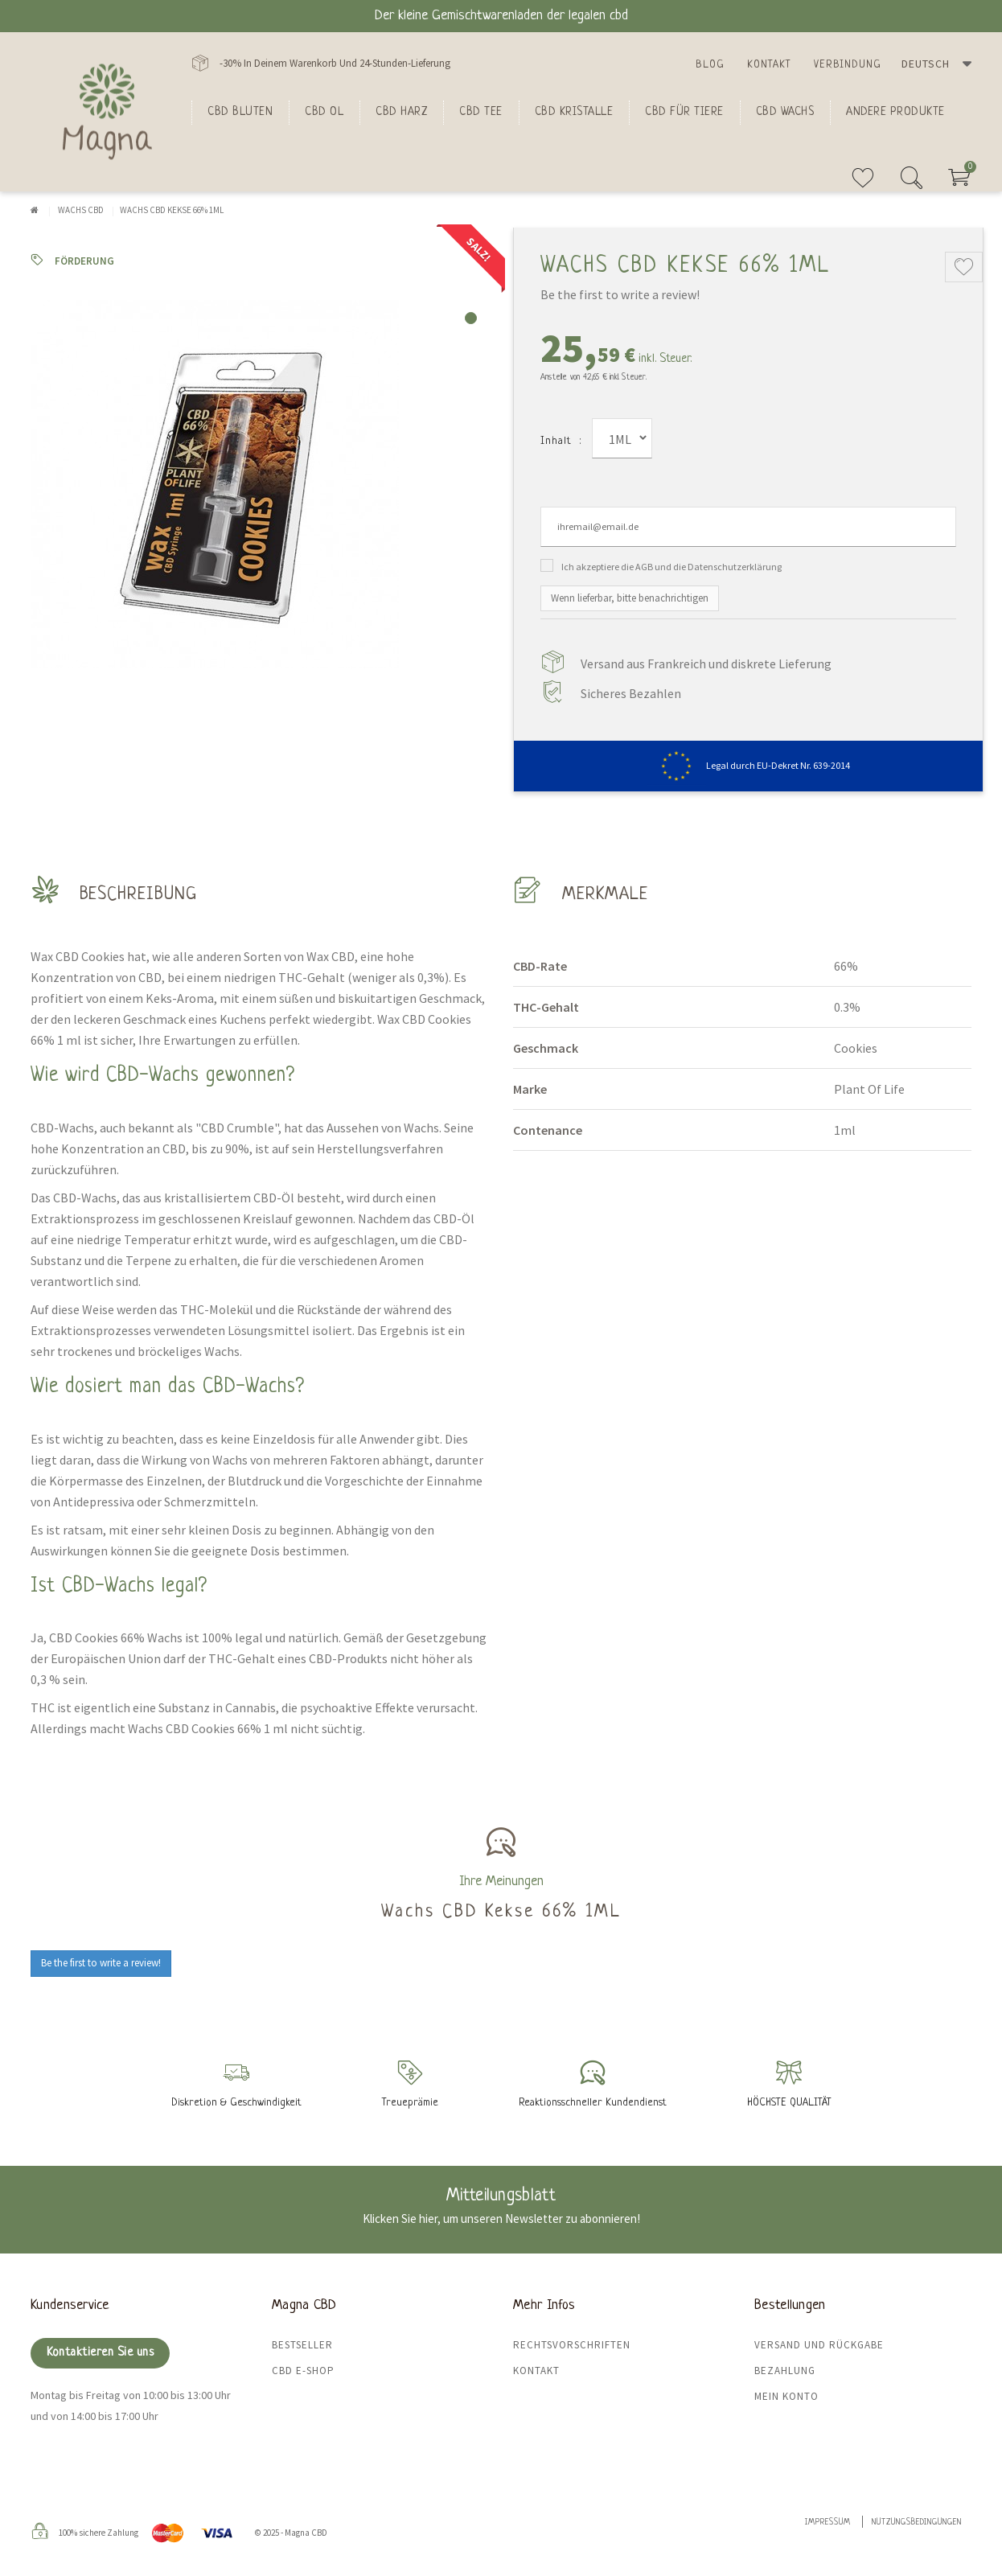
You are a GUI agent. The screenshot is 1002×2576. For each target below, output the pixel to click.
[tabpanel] (260, 484)
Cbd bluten (240, 111)
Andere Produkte (895, 111)
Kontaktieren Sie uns (100, 2353)
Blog (710, 65)
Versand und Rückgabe (819, 2345)
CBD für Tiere (684, 111)
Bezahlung (784, 2370)
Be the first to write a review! (620, 294)
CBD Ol (324, 111)
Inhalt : (560, 441)
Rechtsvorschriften (571, 2345)
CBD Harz (401, 111)
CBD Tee (481, 111)
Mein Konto (786, 2396)
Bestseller (302, 2345)
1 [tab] (471, 318)
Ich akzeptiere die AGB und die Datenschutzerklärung (671, 567)
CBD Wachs (785, 111)
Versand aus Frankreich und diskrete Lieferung (706, 663)
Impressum (828, 2522)
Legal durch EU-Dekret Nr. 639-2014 (748, 765)
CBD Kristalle (574, 111)
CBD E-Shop (303, 2370)
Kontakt (769, 65)
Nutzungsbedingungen (917, 2522)
